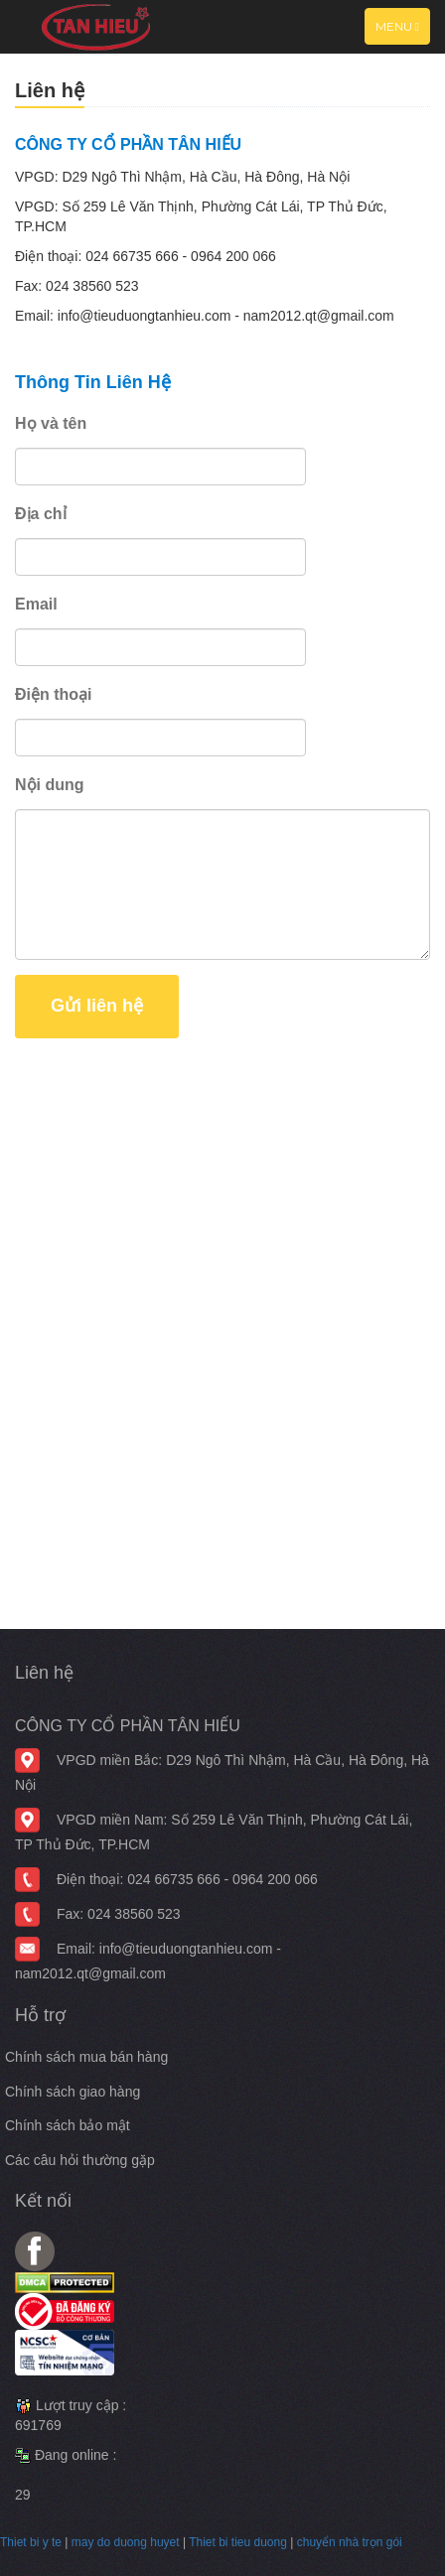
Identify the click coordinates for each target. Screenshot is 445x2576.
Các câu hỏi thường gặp (80, 2160)
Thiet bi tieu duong (238, 2542)
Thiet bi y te (31, 2542)
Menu (402, 31)
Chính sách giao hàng (72, 2092)
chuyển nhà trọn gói (349, 2542)
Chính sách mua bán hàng (86, 2057)
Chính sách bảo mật (67, 2125)
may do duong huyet (126, 2542)
